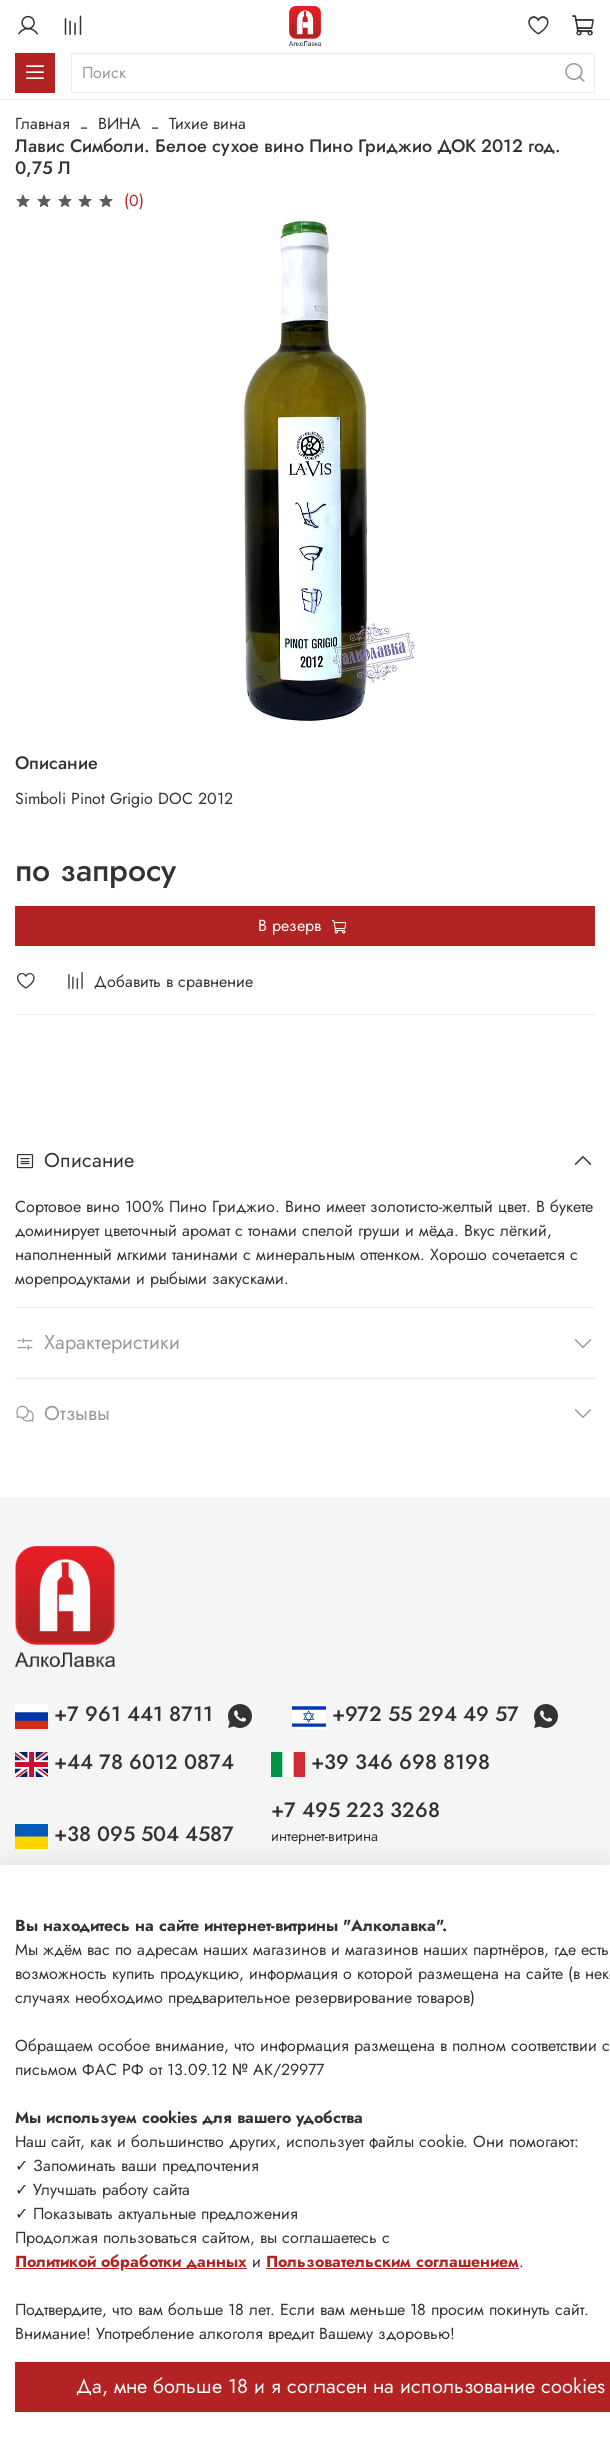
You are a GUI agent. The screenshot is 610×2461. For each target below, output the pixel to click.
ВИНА (119, 123)
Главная (42, 123)
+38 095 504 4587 (124, 1834)
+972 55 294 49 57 (408, 1714)
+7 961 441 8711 (117, 1714)
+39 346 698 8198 (380, 1762)
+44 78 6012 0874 (124, 1762)
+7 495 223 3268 (355, 1810)
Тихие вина (207, 123)
